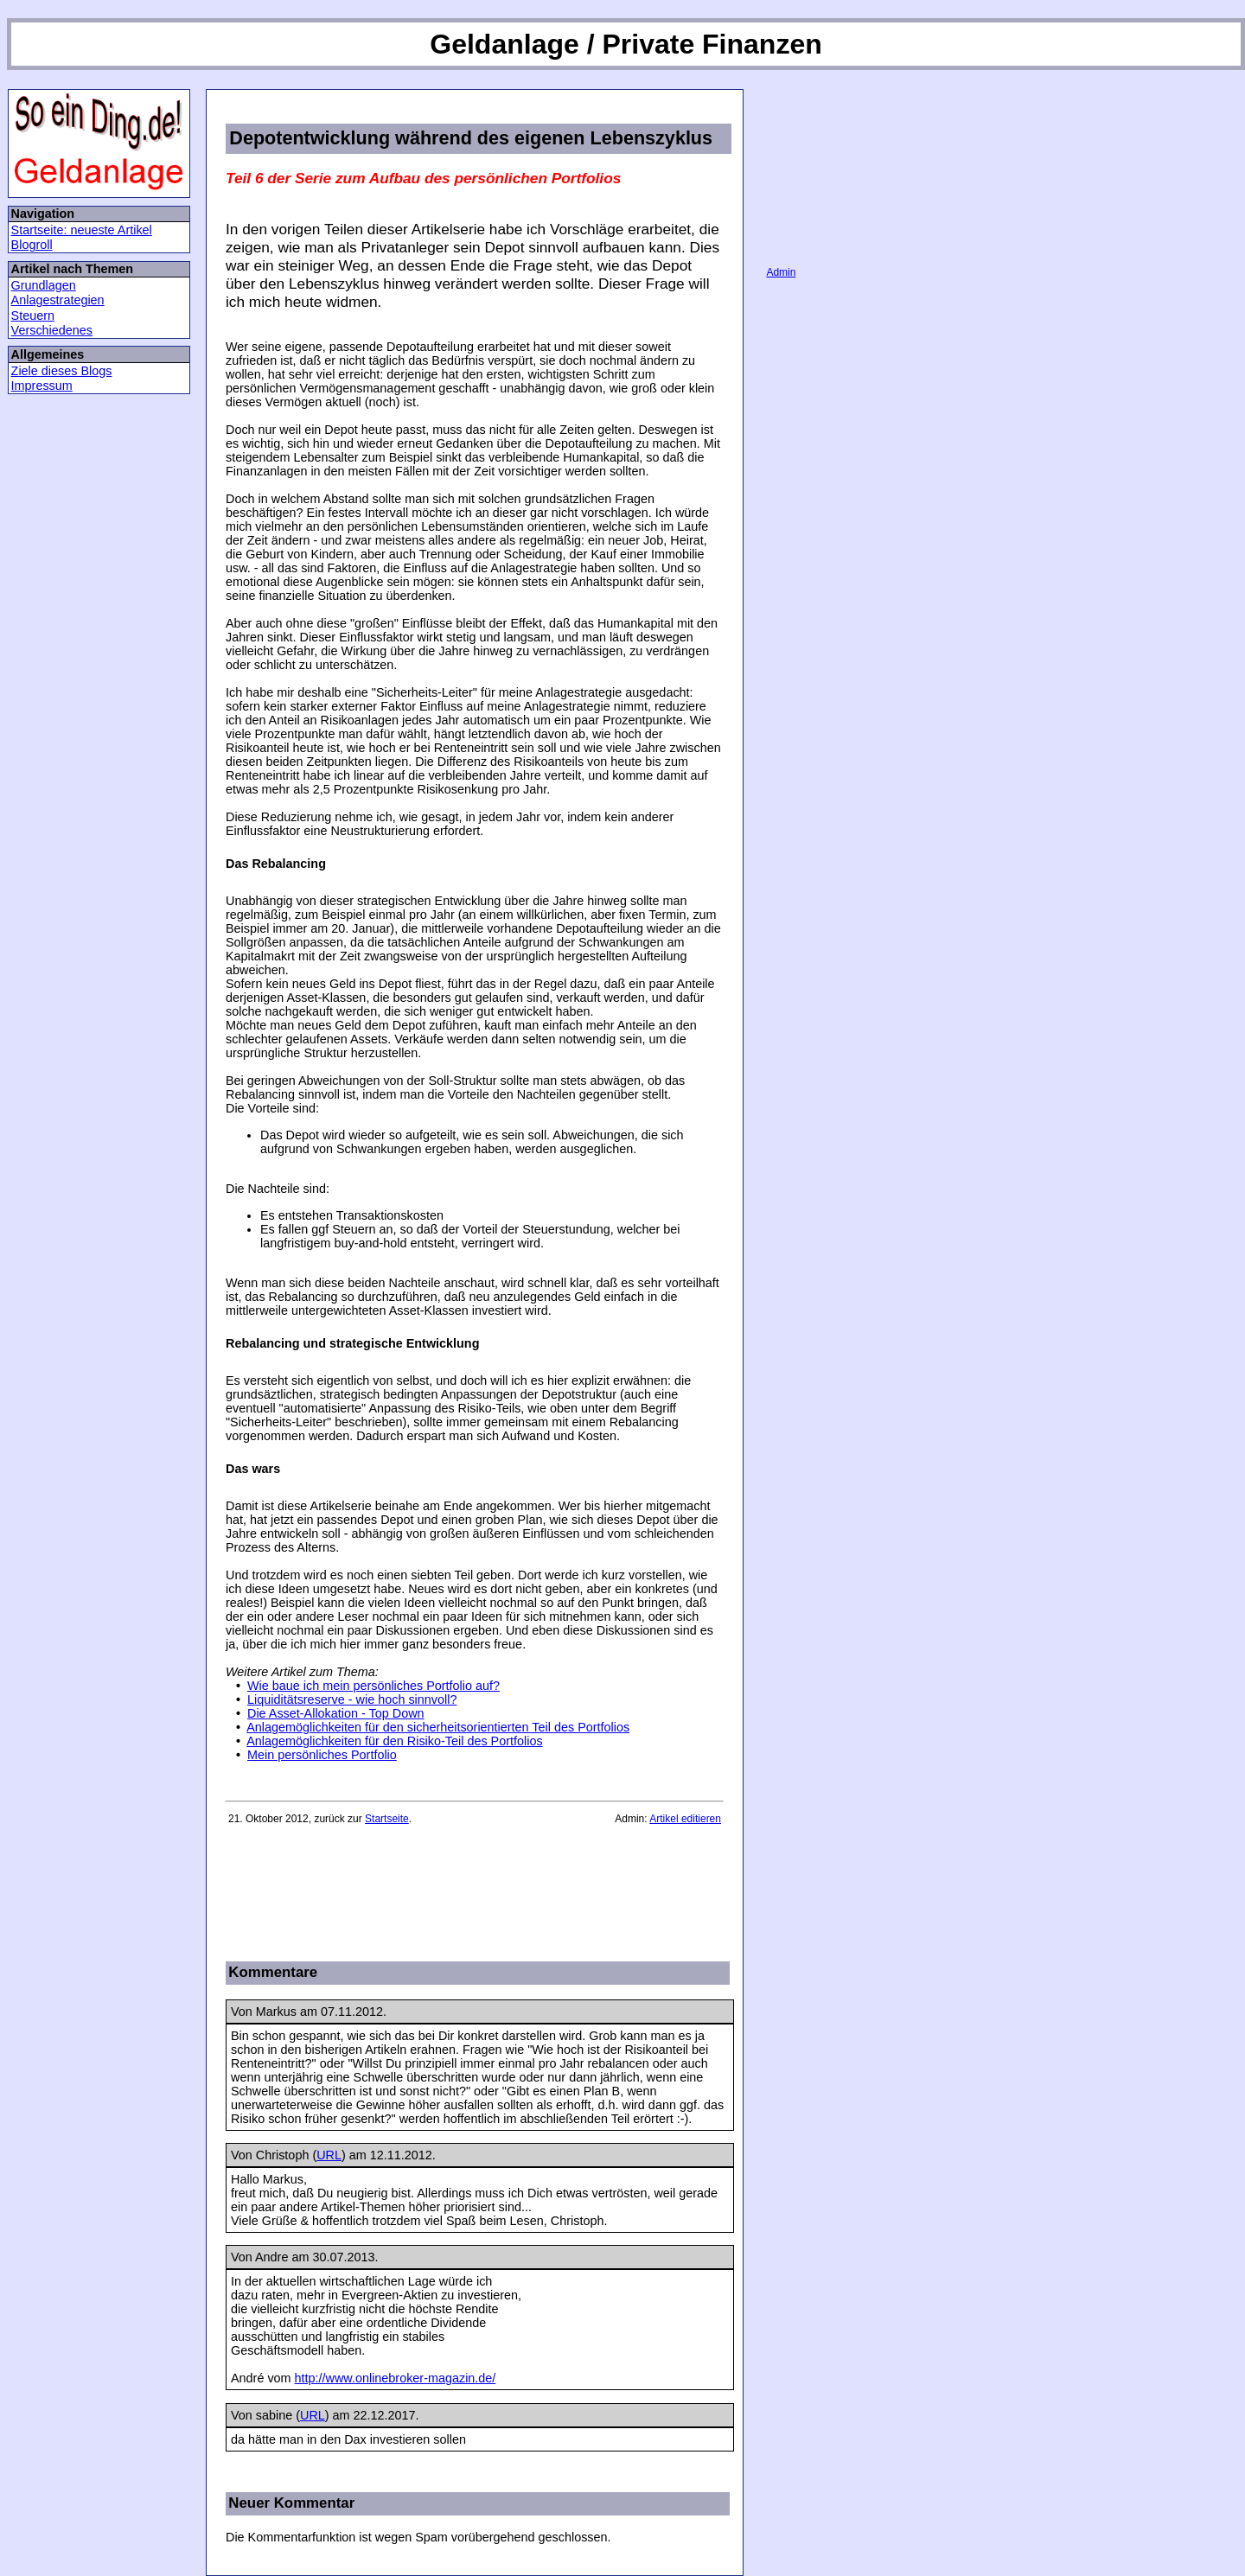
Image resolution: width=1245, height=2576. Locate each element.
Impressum (42, 385)
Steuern (32, 315)
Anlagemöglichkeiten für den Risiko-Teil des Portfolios (394, 1741)
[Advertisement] (428, 1892)
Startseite (387, 1819)
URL (329, 2155)
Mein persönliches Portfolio (322, 1755)
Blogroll (32, 245)
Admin (780, 272)
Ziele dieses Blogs (61, 371)
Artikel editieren (685, 1819)
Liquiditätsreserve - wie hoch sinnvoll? (351, 1699)
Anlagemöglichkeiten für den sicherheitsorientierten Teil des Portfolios (437, 1727)
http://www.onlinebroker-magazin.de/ (395, 2378)
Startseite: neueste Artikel (81, 230)
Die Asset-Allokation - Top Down (336, 1713)
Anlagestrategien (58, 300)
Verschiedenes (52, 330)
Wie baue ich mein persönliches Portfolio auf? (373, 1686)
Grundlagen (43, 285)
